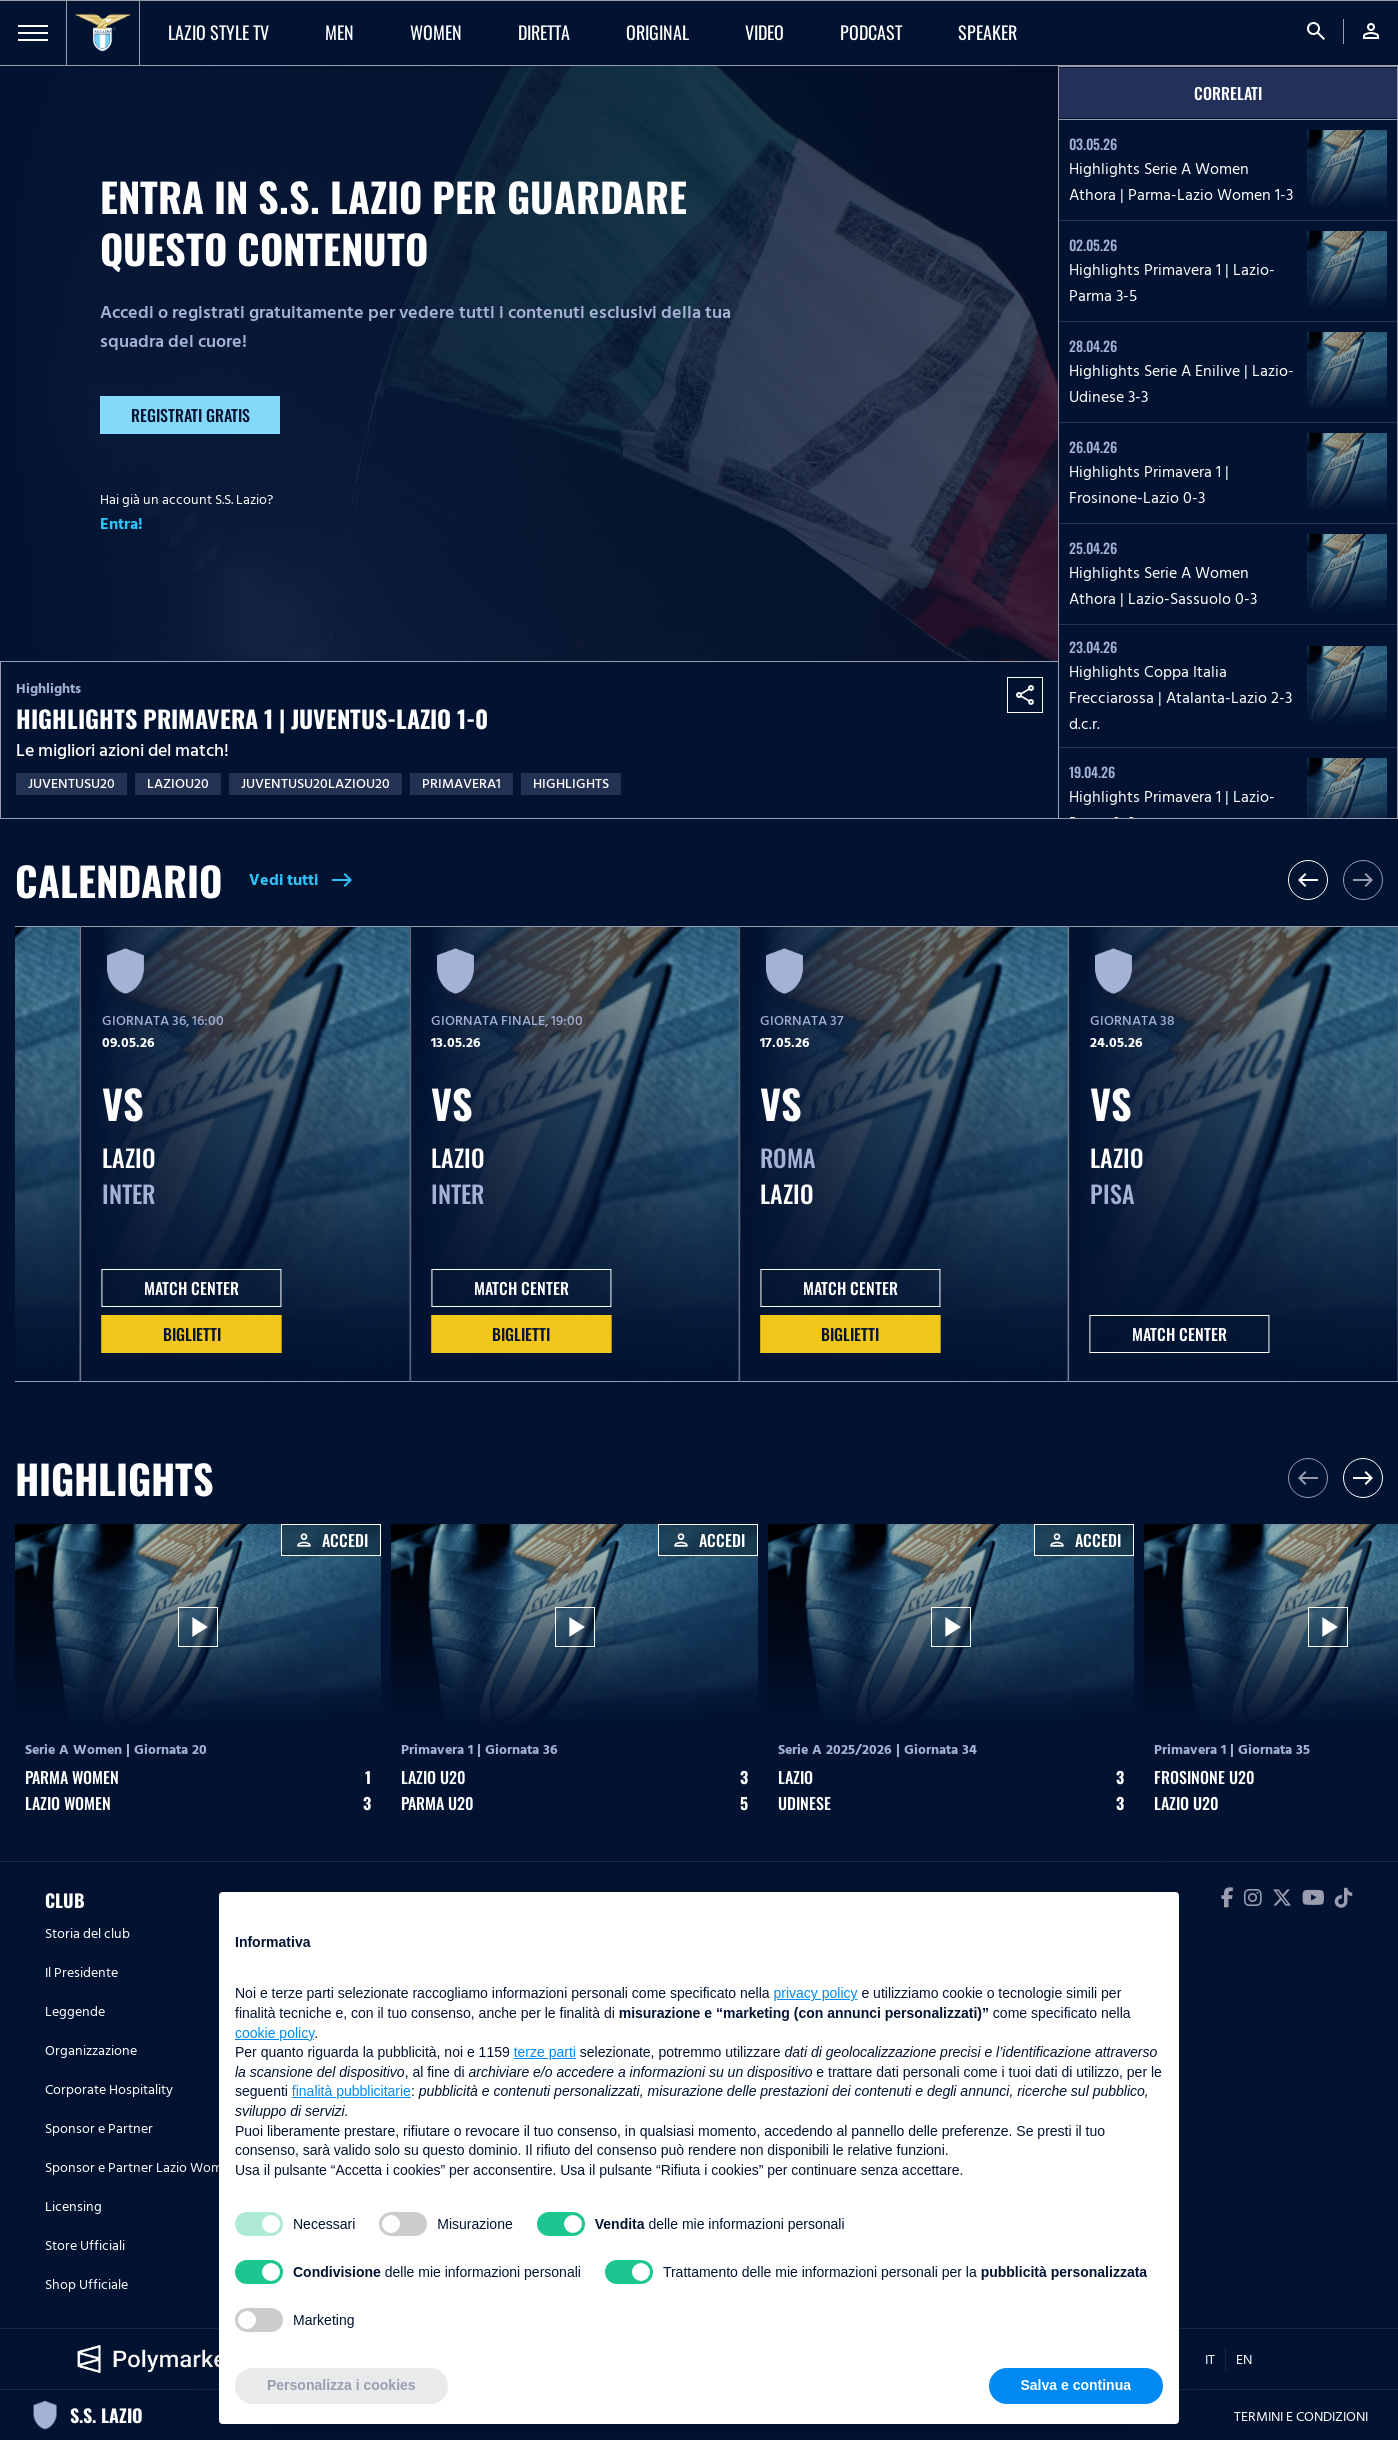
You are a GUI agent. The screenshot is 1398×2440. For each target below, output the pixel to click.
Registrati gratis (190, 415)
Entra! (121, 524)
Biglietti (192, 1334)
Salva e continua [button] (1076, 2385)
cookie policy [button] (274, 2033)
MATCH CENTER (191, 1288)
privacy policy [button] (816, 1993)
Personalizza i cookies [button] (341, 2385)
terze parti (545, 2052)
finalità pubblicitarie (351, 2091)
